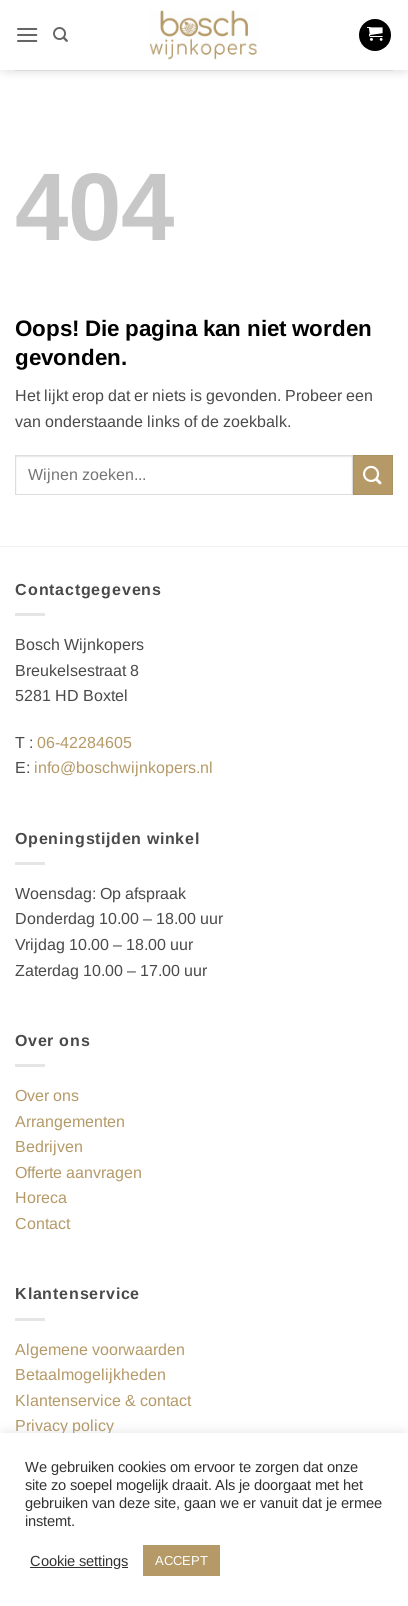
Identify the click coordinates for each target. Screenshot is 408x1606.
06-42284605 (84, 742)
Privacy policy (64, 1425)
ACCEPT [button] (181, 1560)
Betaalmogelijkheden (90, 1374)
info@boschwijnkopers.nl (123, 767)
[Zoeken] (60, 35)
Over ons (47, 1095)
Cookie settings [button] (79, 1561)
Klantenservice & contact (103, 1400)
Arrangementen (70, 1121)
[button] (27, 34)
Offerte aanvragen (78, 1172)
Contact (42, 1223)
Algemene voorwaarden (100, 1349)
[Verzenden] (373, 474)
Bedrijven (49, 1146)
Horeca (41, 1197)
